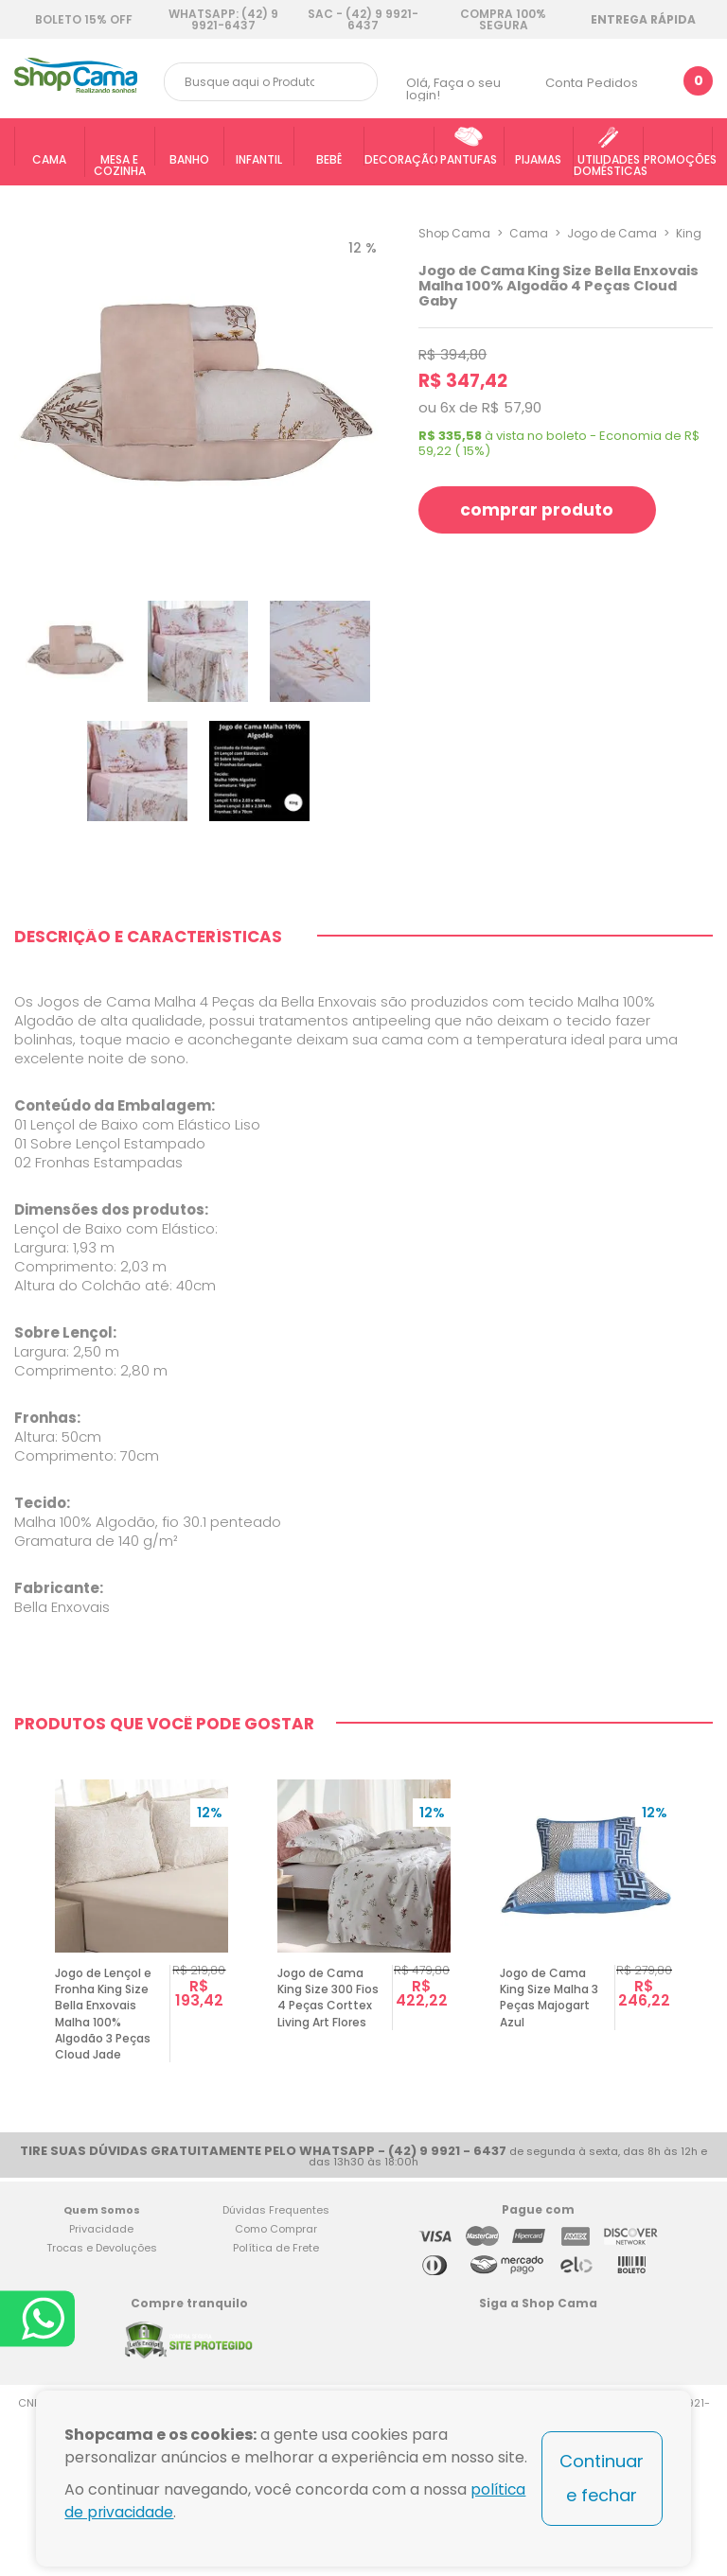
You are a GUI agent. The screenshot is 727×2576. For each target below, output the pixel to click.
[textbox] (271, 81)
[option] (141, 2065)
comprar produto (539, 509)
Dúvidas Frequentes (275, 2354)
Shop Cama (454, 233)
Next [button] (705, 2065)
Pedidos (612, 83)
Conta (564, 83)
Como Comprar (276, 2373)
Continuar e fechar (601, 2478)
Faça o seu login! (453, 89)
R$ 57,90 (511, 407)
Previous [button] (22, 2065)
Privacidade (101, 2373)
